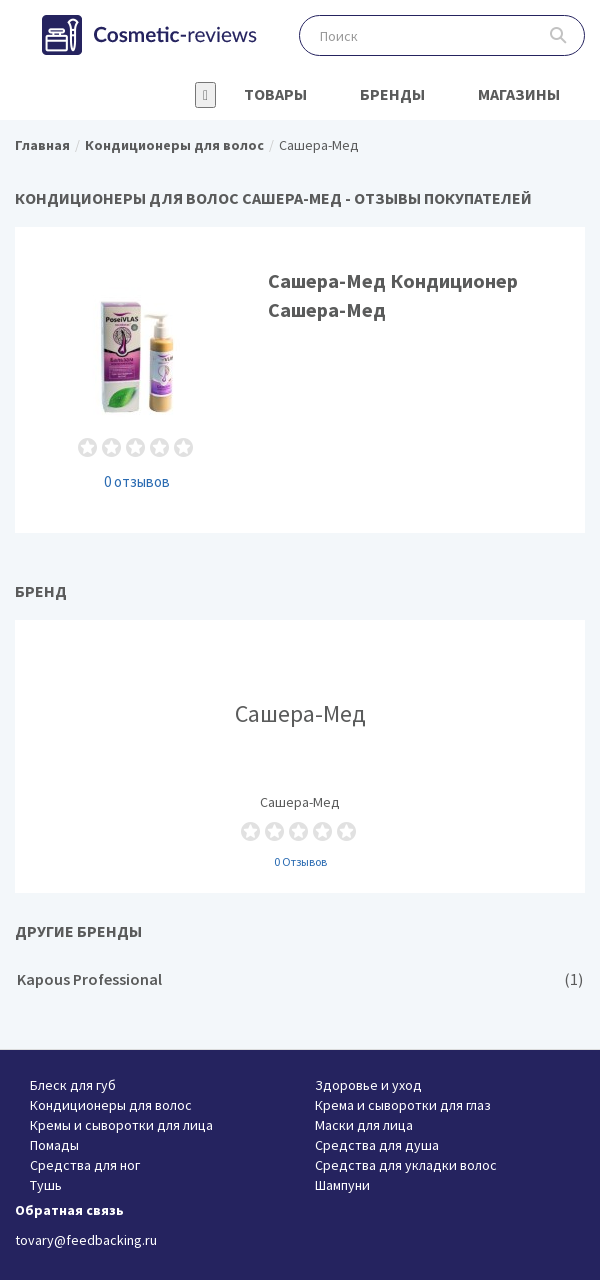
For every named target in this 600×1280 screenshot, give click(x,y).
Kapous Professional (300, 979)
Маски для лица (364, 1125)
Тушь (46, 1185)
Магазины (519, 94)
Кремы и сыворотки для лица (121, 1125)
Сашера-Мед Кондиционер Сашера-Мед (300, 379)
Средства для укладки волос (406, 1165)
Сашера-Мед (300, 756)
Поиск (558, 35)
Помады (54, 1145)
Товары (275, 94)
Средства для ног (85, 1165)
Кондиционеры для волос (111, 1105)
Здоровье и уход (368, 1085)
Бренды (392, 94)
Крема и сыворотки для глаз (403, 1105)
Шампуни (342, 1185)
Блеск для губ (73, 1085)
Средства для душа (377, 1145)
